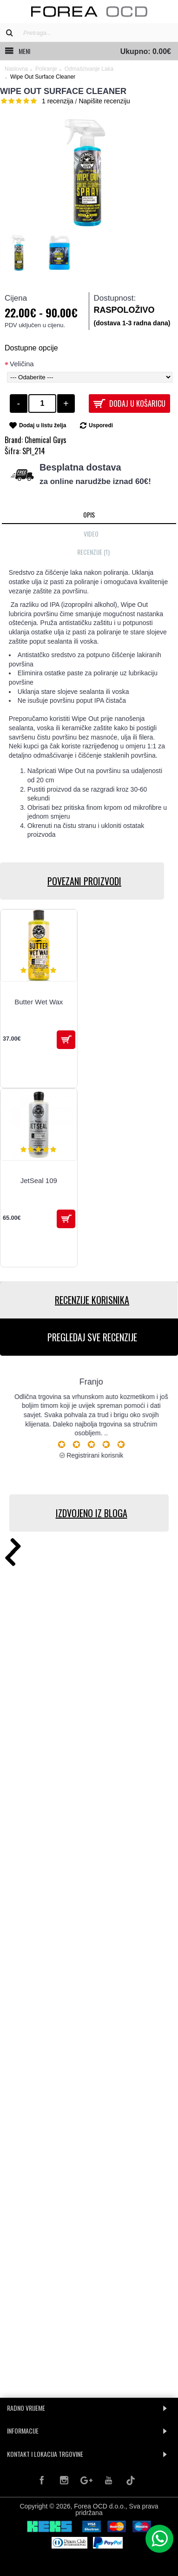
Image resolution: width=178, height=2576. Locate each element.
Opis (89, 514)
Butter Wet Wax (38, 1002)
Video (91, 533)
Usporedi (101, 425)
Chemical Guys (45, 439)
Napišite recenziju (104, 101)
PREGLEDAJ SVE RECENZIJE (92, 1337)
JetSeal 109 (38, 1180)
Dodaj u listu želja (42, 425)
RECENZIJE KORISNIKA (92, 1300)
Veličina (22, 364)
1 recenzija (57, 101)
